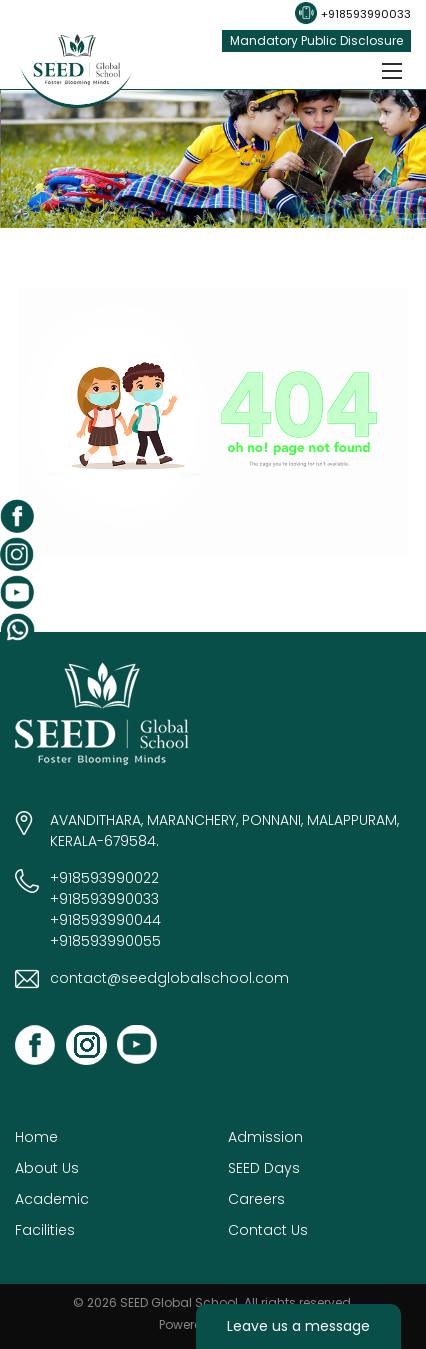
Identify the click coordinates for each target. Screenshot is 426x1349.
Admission (265, 1137)
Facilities (45, 1230)
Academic (52, 1199)
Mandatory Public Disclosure (316, 40)
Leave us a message (298, 1326)
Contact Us (268, 1230)
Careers (256, 1199)
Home (36, 1137)
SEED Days (264, 1168)
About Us (47, 1168)
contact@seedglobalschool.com (169, 978)
